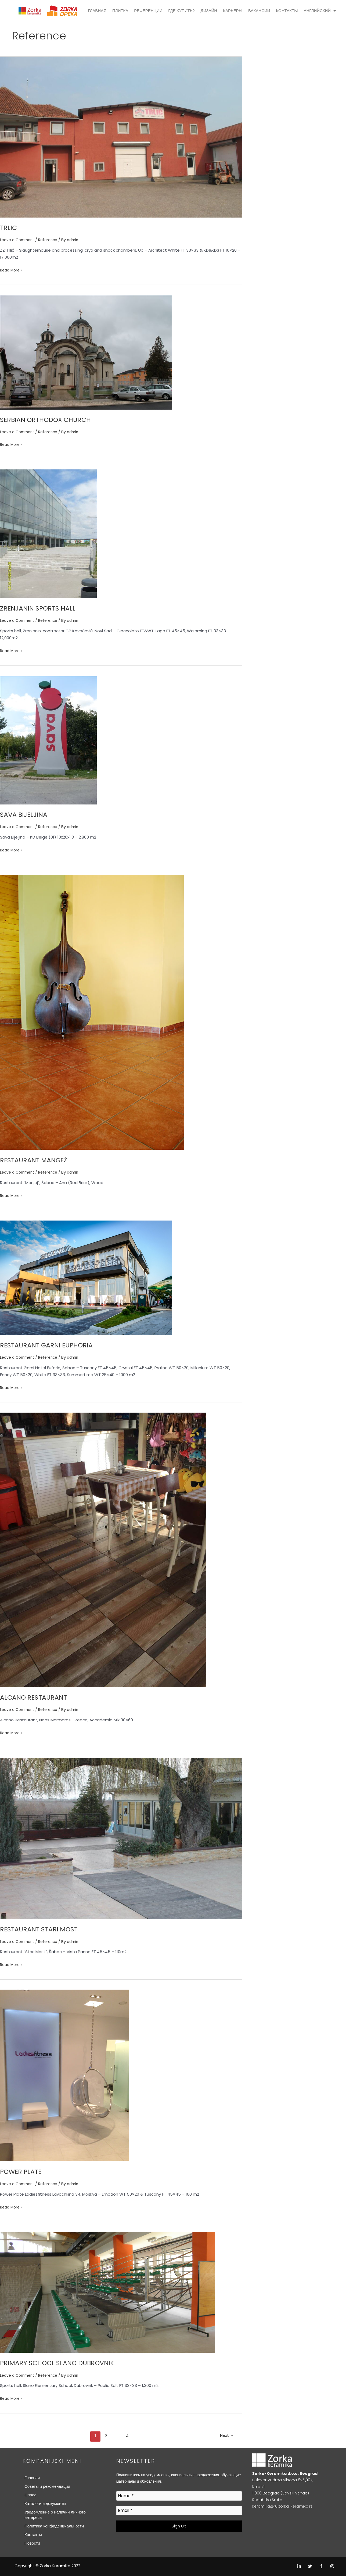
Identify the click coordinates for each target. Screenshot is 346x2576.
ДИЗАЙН (209, 10)
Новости (32, 2543)
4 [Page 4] (126, 2436)
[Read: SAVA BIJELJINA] (48, 740)
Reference (52, 239)
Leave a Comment (19, 239)
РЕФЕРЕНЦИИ (148, 10)
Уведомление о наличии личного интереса (55, 2514)
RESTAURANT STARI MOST (42, 1929)
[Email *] (179, 2510)
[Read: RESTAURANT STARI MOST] (121, 1838)
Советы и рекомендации (47, 2486)
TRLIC (9, 227)
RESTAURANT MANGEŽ (36, 1159)
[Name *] (179, 2495)
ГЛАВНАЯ (97, 10)
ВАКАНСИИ (259, 10)
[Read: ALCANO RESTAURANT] (103, 1549)
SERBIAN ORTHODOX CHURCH (49, 419)
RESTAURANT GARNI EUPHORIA (50, 1345)
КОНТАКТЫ (287, 10)
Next (226, 2436)
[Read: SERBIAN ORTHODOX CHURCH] (86, 352)
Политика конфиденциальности (54, 2526)
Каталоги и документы (45, 2503)
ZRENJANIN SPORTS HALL (40, 608)
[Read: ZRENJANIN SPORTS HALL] (48, 533)
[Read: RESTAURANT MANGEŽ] (92, 1012)
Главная (32, 2477)
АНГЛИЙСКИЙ (320, 11)
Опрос (30, 2494)
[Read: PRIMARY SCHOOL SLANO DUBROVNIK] (107, 2292)
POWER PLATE (22, 2171)
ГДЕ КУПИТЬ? (181, 10)
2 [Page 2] (104, 2436)
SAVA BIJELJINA (26, 814)
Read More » (12, 270)
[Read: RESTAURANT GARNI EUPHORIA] (86, 1277)
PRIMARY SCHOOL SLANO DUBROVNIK (62, 2363)
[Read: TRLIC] (121, 136)
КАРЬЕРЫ (232, 10)
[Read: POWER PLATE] (64, 2075)
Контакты (33, 2534)
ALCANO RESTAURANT (36, 1697)
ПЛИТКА (120, 10)
